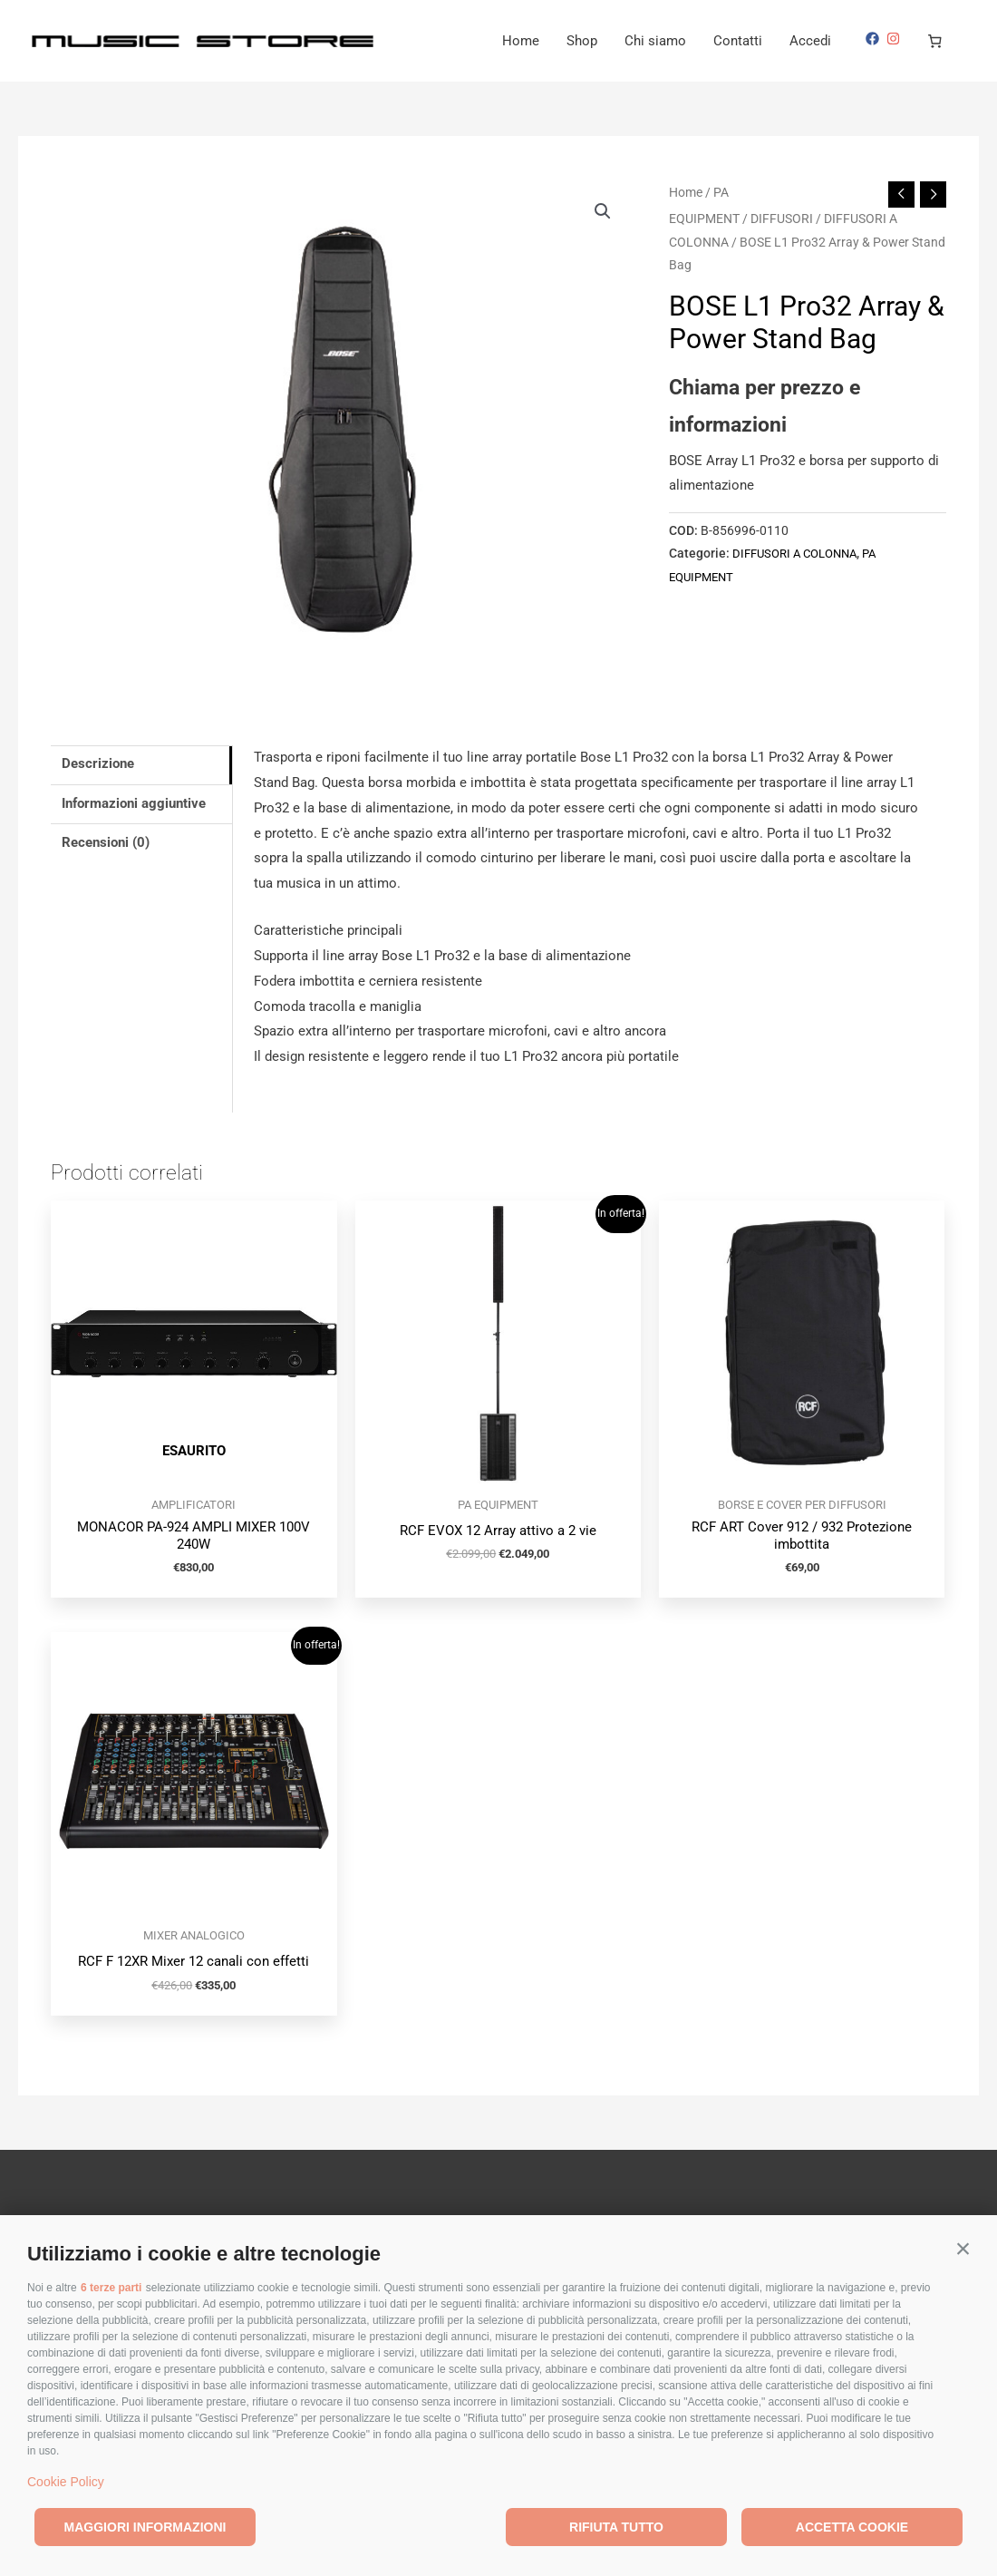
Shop (581, 41)
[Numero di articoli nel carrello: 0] (935, 41)
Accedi (810, 41)
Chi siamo (655, 41)
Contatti (737, 41)
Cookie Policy (65, 2481)
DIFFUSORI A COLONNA (800, 553)
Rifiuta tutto (616, 2527)
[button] (963, 2249)
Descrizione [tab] (98, 764)
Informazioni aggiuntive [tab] (134, 803)
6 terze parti (111, 2287)
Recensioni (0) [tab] (106, 843)
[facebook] (875, 38)
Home (520, 41)
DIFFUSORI (781, 218)
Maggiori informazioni (145, 2527)
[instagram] (895, 38)
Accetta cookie (852, 2527)
